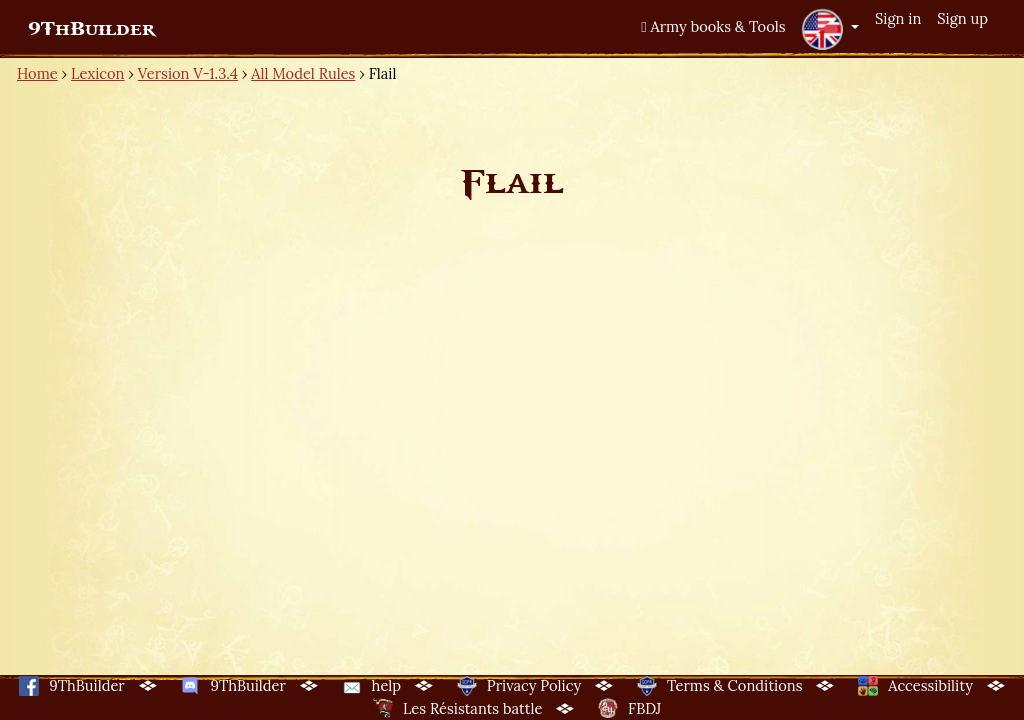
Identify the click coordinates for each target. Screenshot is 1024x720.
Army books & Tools (713, 26)
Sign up (962, 18)
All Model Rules (303, 73)
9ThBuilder (91, 29)
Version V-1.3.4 (188, 73)
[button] (830, 29)
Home (37, 73)
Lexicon (97, 73)
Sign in (898, 18)
